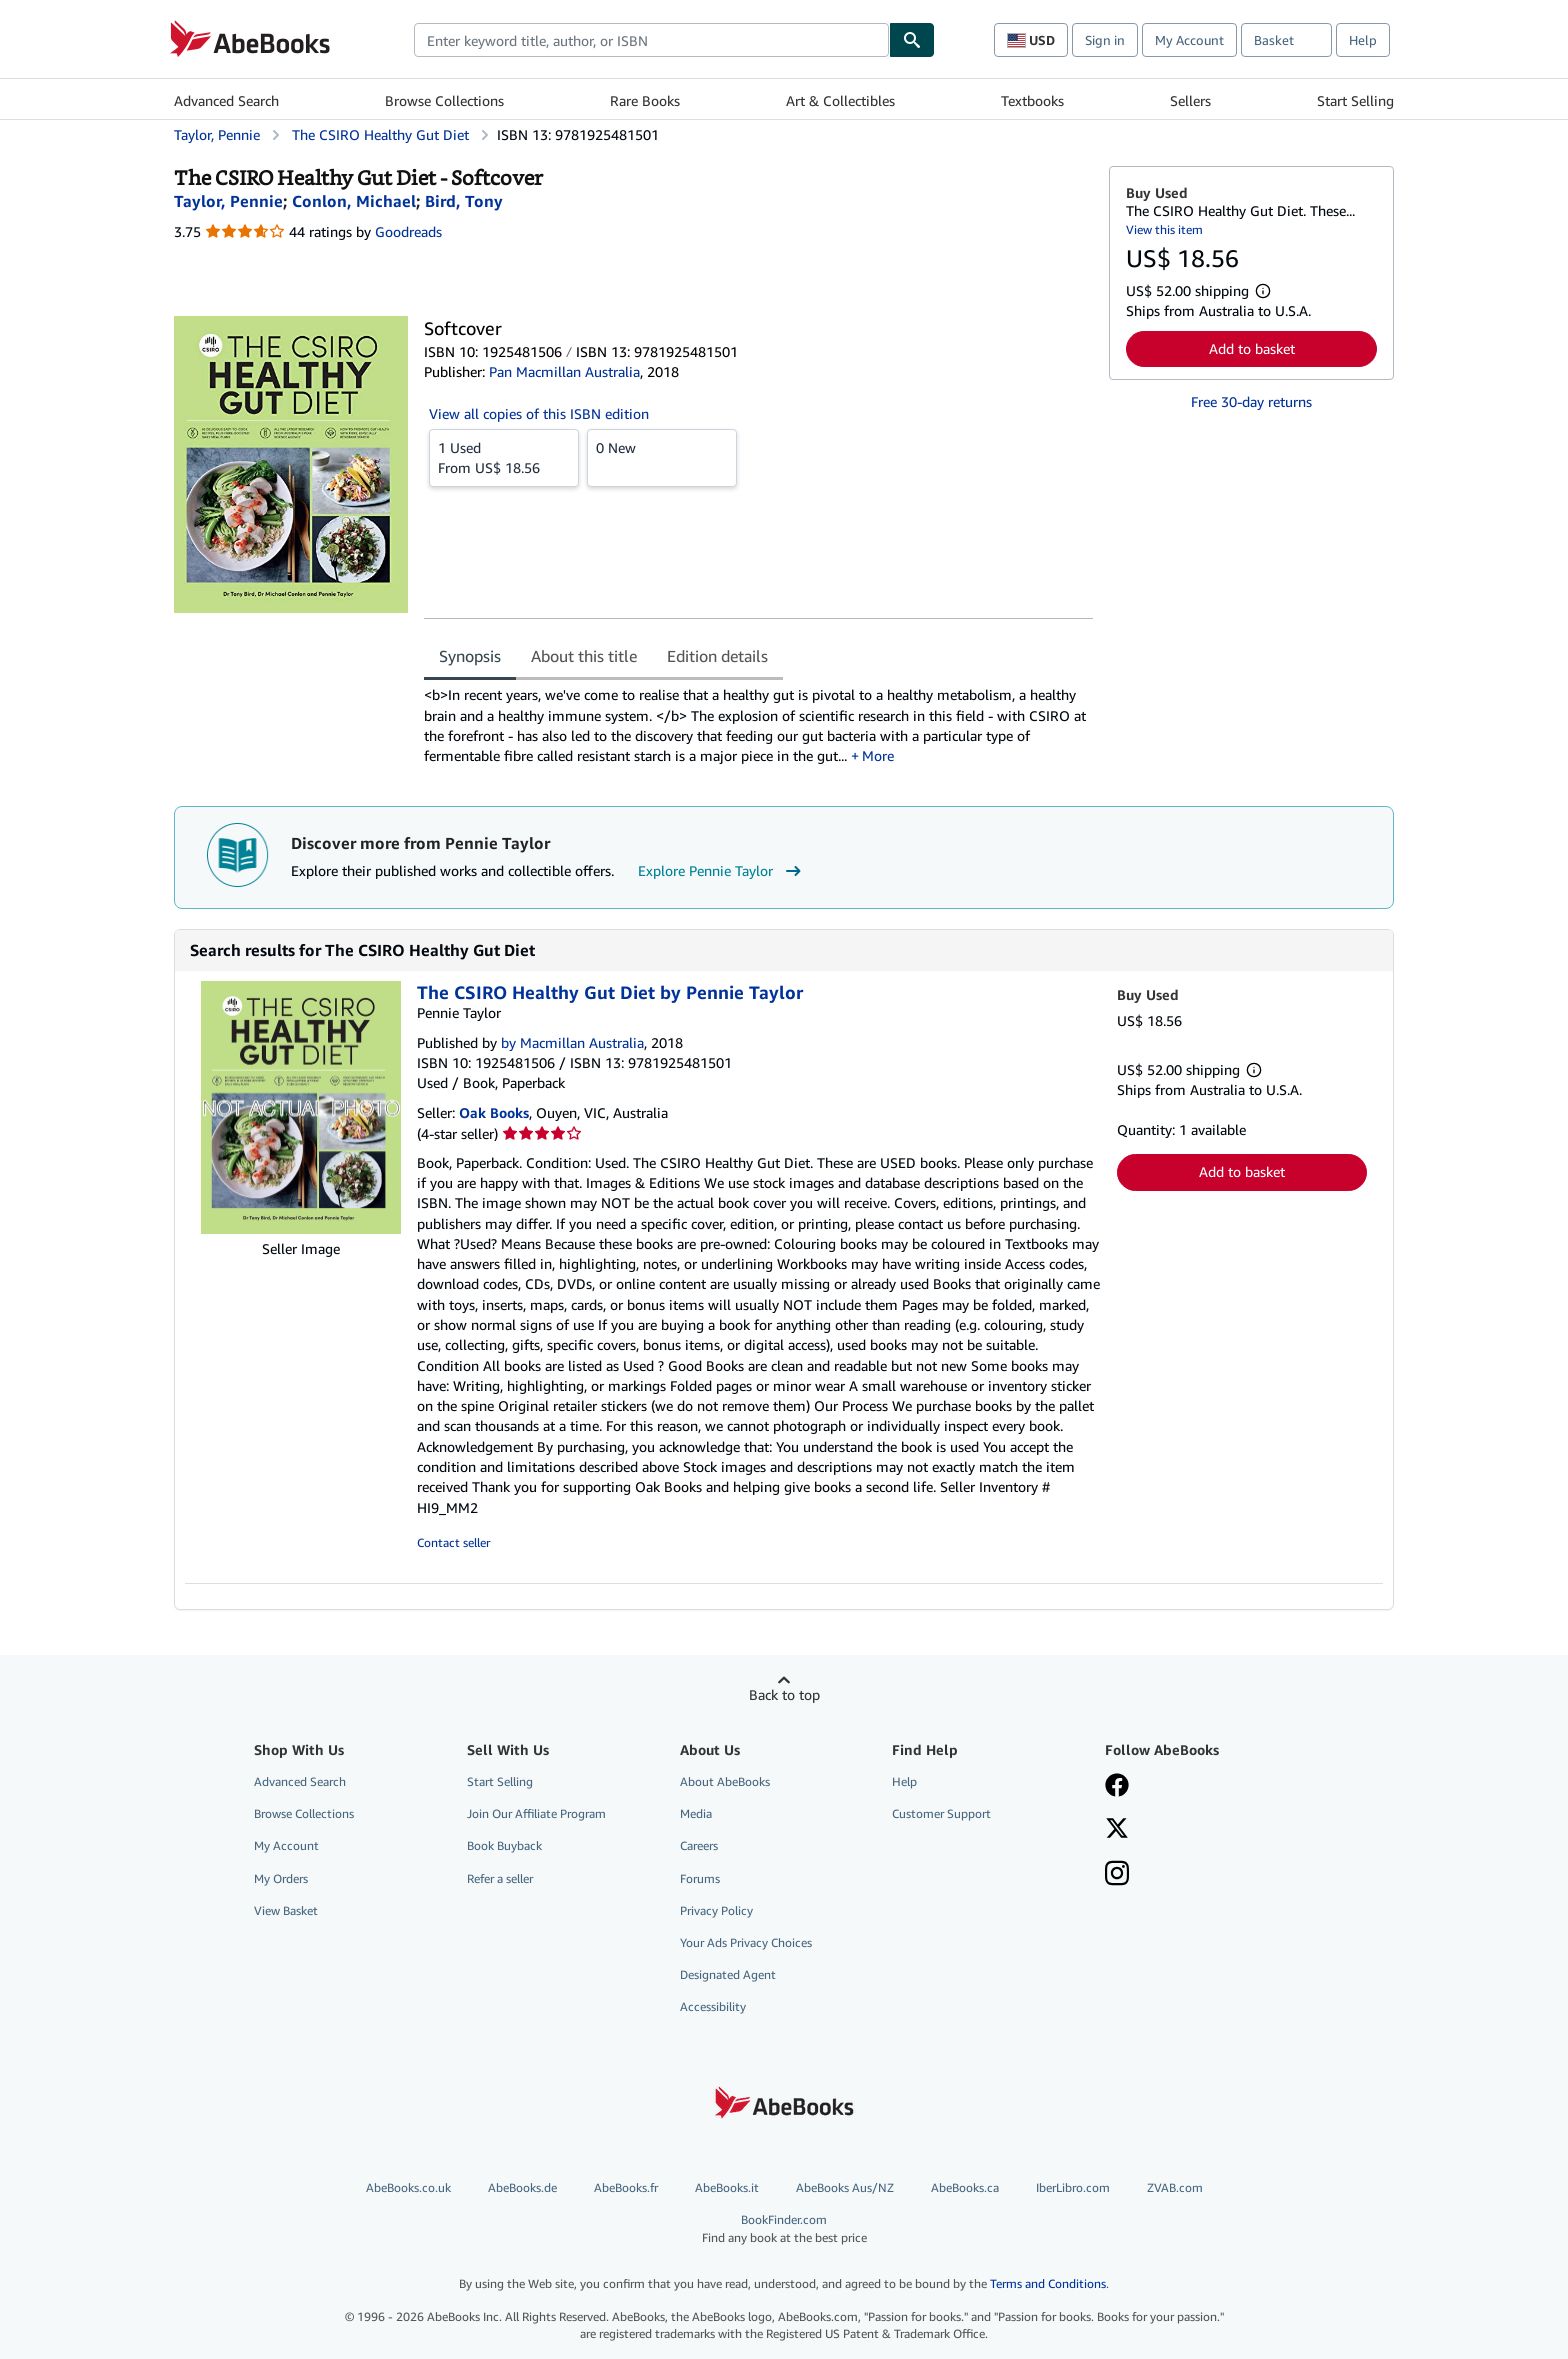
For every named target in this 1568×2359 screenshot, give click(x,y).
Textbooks (1032, 100)
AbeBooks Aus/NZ (845, 2187)
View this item (1164, 229)
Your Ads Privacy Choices (746, 1942)
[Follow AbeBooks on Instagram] (1117, 1875)
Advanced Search (226, 100)
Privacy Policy (716, 1910)
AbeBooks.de (522, 2187)
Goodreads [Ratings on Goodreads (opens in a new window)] (408, 231)
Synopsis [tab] (470, 656)
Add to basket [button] (1252, 348)
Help (1363, 40)
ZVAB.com (1175, 2187)
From (504, 457)
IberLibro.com (1073, 2187)
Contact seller (453, 1542)
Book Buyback (504, 1845)
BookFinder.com (784, 2228)
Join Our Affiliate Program (536, 1813)
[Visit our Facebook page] (1117, 1787)
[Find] (912, 40)
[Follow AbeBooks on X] (1117, 1830)
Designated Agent (728, 1974)
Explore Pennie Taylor (722, 871)
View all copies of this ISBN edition (539, 413)
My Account (1189, 40)
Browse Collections (444, 100)
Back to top (784, 1694)
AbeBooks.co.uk (408, 2187)
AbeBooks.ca (965, 2187)
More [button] (878, 755)
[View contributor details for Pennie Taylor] (228, 201)
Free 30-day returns (1251, 401)
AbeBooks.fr (626, 2187)
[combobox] (651, 40)
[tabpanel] (758, 725)
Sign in (1105, 40)
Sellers (1190, 100)
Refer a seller (500, 1878)
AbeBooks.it (727, 2187)
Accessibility (713, 2006)
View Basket (286, 1910)
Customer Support (941, 1813)
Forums (700, 1878)
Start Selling (1355, 100)
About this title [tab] (584, 656)
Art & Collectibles (840, 100)
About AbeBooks (725, 1781)
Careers (699, 1845)
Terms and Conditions (1048, 2283)
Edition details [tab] (717, 656)
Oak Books (494, 1112)
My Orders (281, 1878)
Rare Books (645, 100)
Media (696, 1813)
